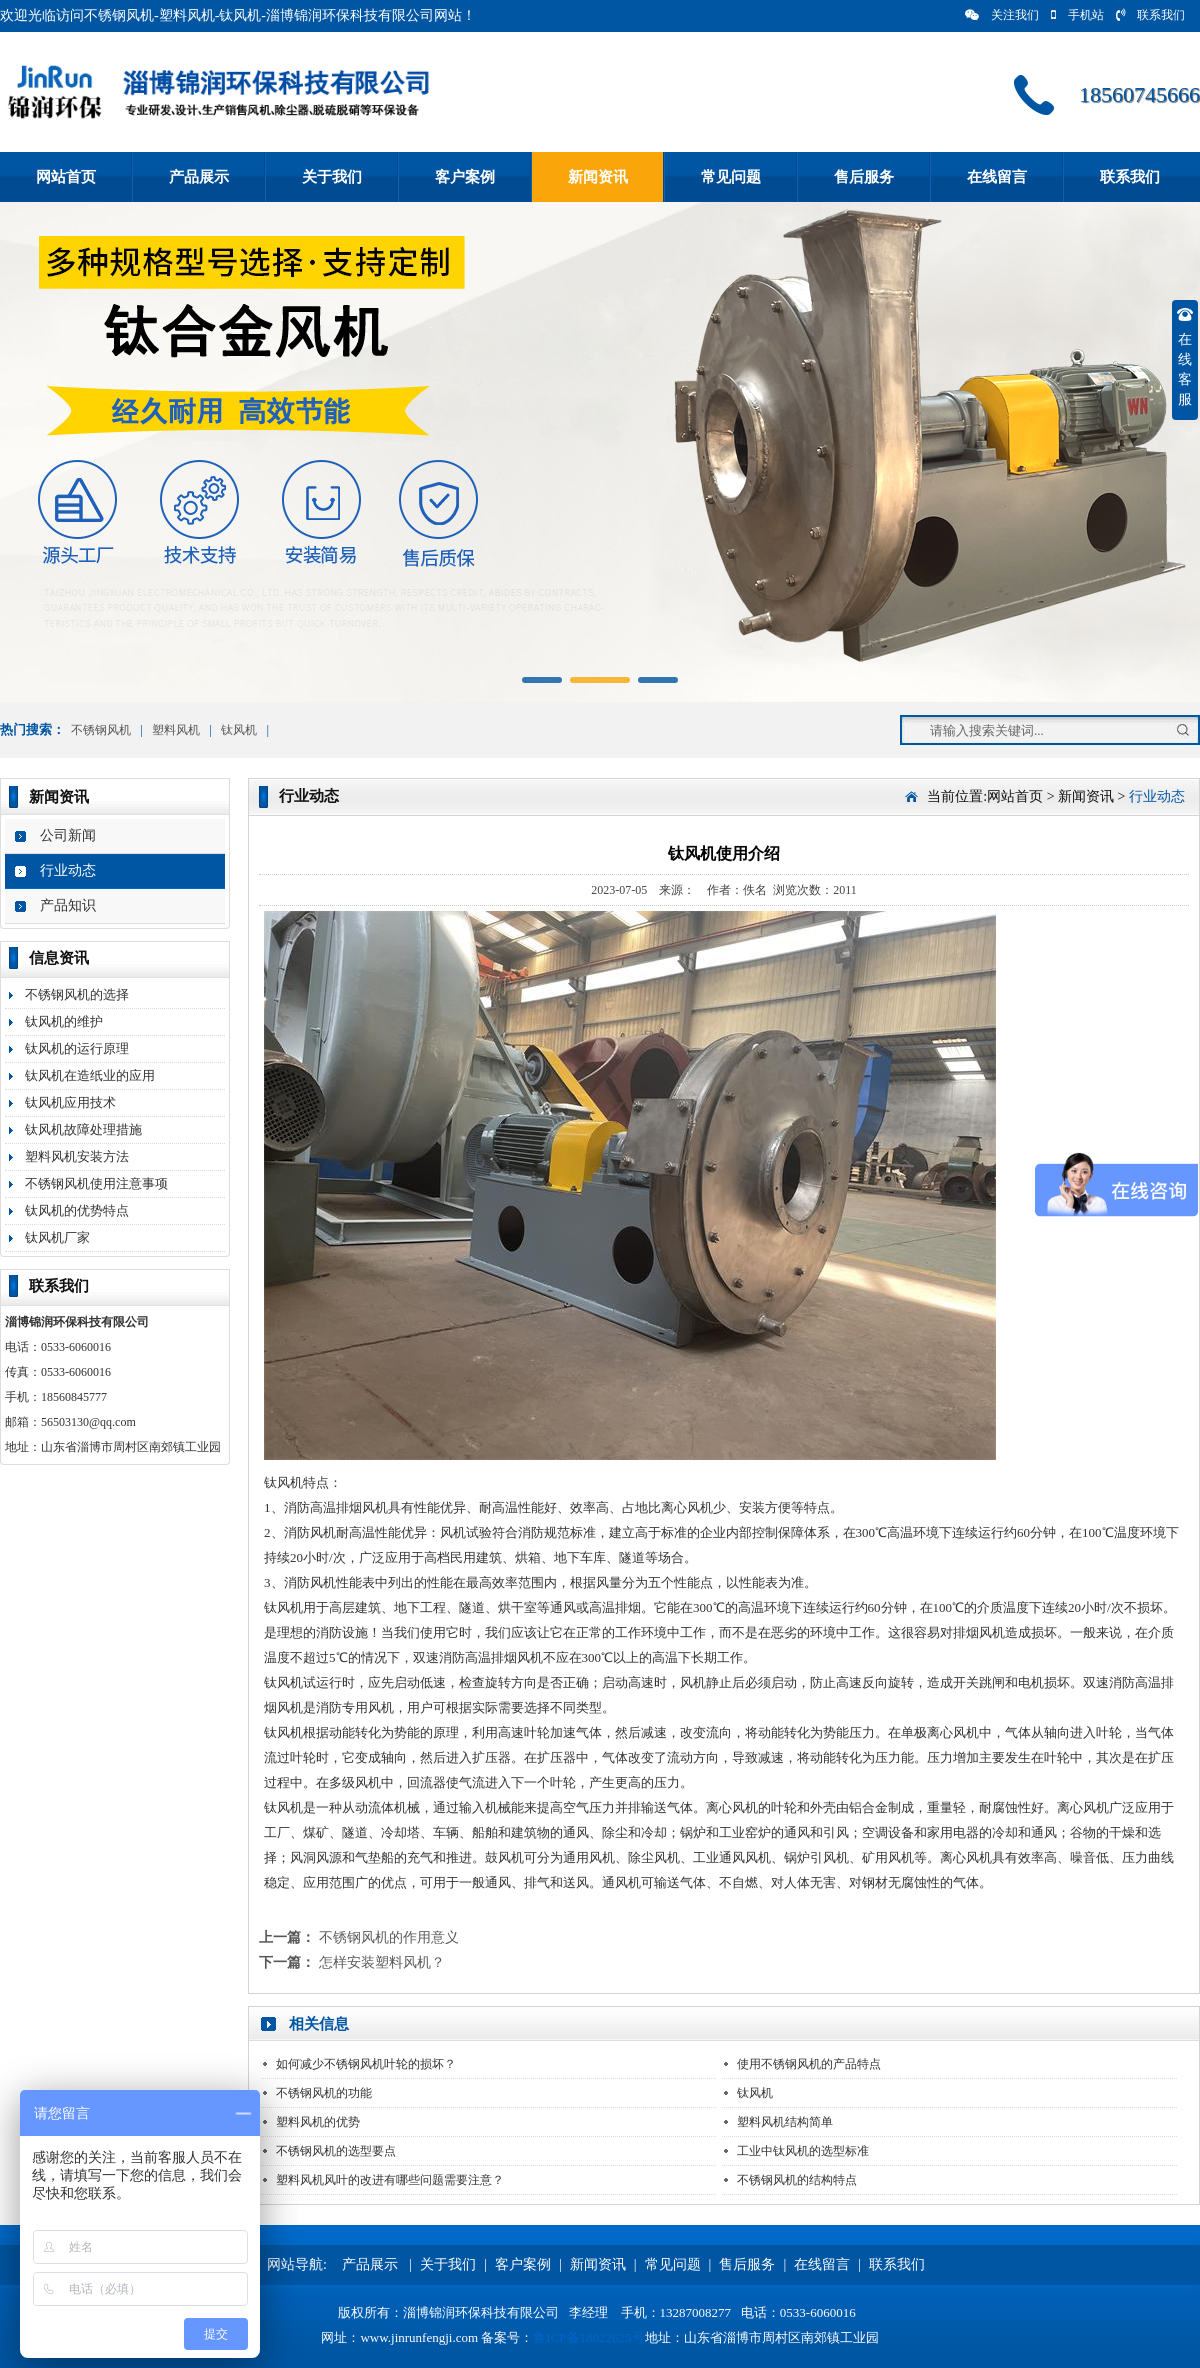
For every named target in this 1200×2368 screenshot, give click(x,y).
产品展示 (199, 177)
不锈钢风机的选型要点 (336, 2151)
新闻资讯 (598, 177)
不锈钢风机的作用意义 (389, 1937)
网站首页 (66, 177)
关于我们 (332, 177)
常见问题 (731, 177)
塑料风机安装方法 (77, 1156)
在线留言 (997, 177)
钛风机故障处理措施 (83, 1129)
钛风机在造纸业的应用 (90, 1075)
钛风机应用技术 (70, 1102)
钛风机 (239, 730)
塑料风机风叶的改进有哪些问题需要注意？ (390, 2180)
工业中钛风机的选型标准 (803, 2151)
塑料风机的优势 (318, 2122)
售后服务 (864, 177)
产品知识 (68, 905)
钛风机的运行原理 (77, 1048)
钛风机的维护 (64, 1021)
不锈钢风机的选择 (77, 994)
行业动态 (68, 870)
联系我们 (1150, 15)
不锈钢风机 (101, 730)
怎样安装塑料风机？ (382, 1962)
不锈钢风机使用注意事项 (96, 1183)
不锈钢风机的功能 (324, 2093)
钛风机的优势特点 (77, 1210)
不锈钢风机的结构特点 (797, 2180)
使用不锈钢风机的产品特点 (809, 2064)
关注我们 (1002, 15)
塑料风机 (176, 730)
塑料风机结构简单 (785, 2122)
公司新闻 (68, 835)
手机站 (1077, 15)
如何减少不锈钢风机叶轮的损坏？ (366, 2064)
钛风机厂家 (57, 1237)
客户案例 (465, 177)
